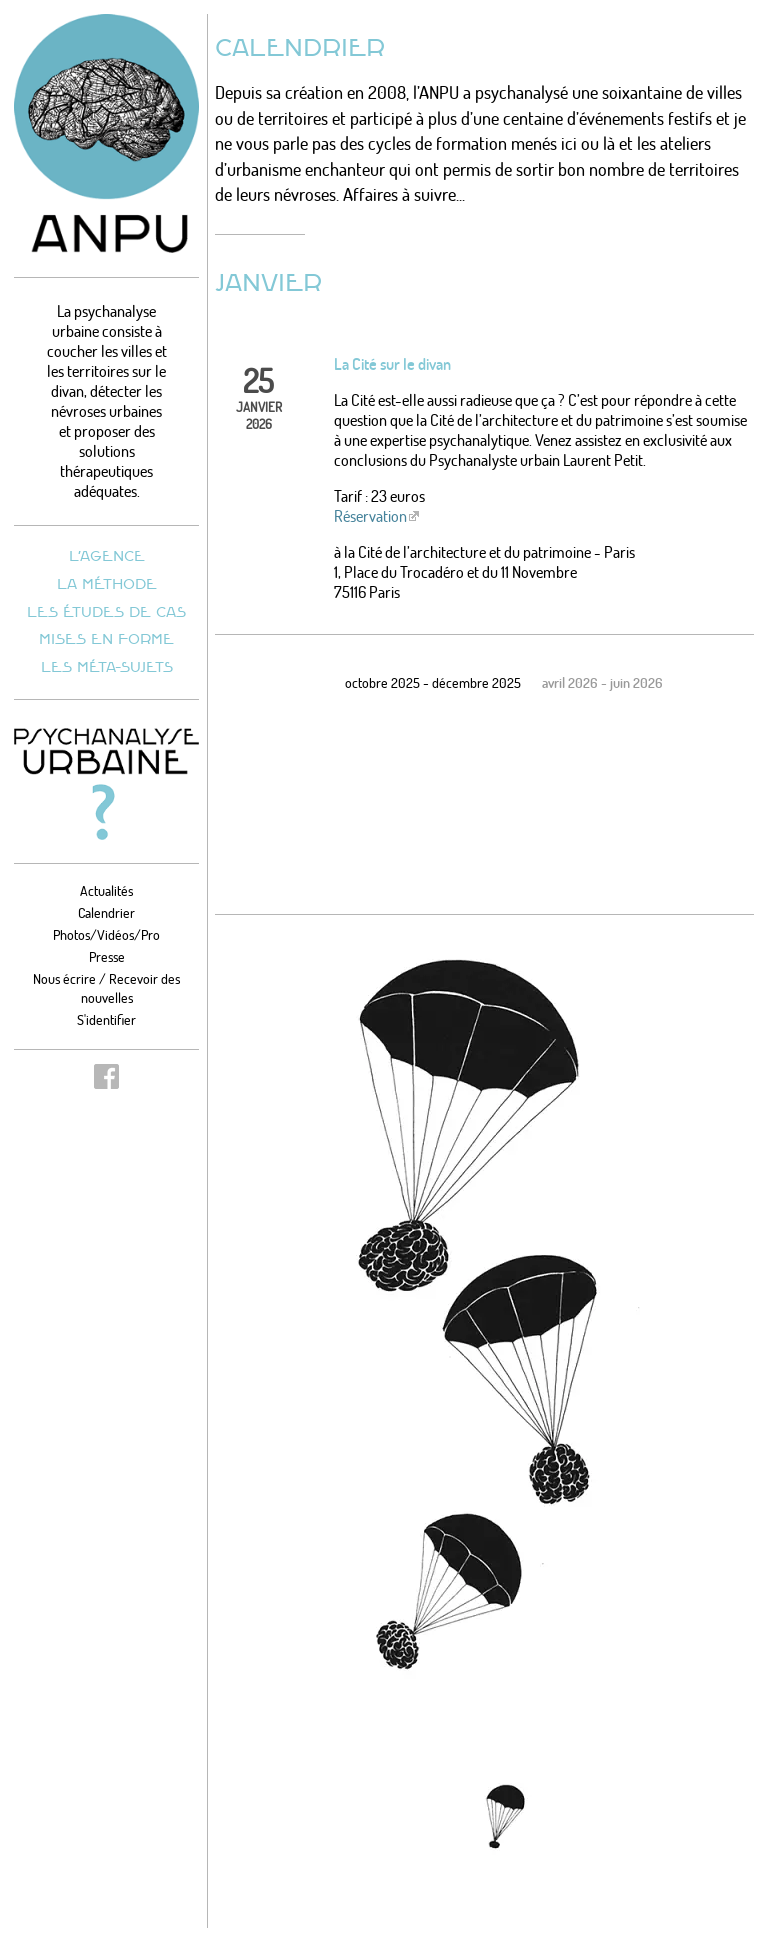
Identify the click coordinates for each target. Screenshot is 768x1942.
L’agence (107, 555)
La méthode (107, 583)
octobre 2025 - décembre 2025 (433, 682)
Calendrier (106, 912)
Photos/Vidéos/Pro (106, 934)
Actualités (106, 890)
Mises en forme (106, 638)
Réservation (370, 516)
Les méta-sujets (107, 666)
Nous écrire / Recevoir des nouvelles (106, 988)
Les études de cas (106, 611)
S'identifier (106, 1019)
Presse (107, 956)
